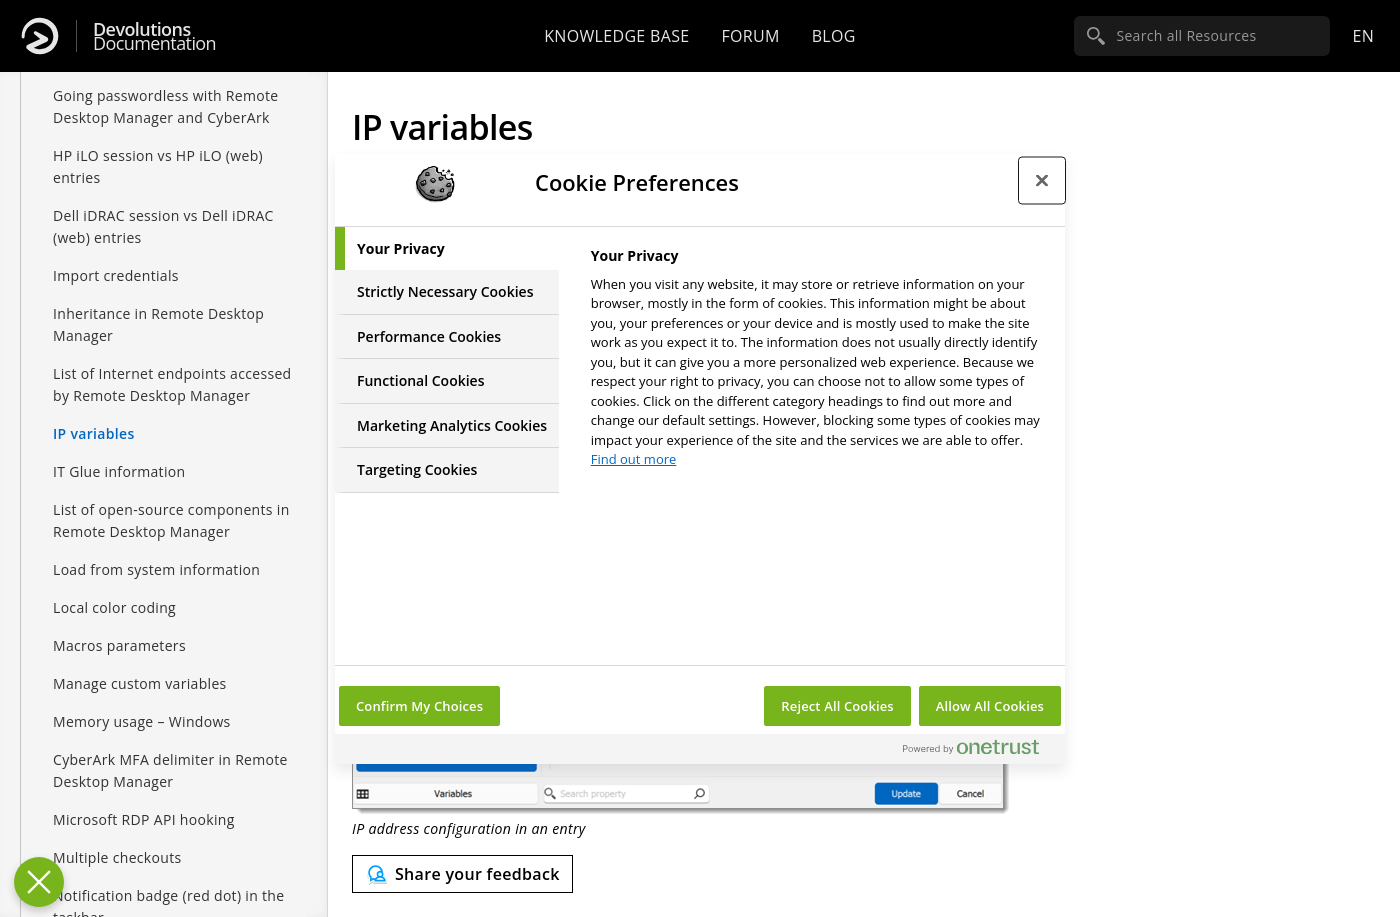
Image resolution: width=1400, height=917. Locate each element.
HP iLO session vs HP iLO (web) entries (158, 166)
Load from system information (156, 569)
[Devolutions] (40, 36)
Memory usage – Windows (142, 721)
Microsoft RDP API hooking (144, 819)
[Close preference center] (1042, 181)
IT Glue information (119, 471)
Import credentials (116, 275)
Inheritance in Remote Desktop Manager (158, 324)
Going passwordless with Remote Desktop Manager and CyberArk (166, 106)
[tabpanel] (819, 363)
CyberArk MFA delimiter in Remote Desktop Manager (170, 770)
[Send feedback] (462, 874)
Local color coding (114, 607)
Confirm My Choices (419, 706)
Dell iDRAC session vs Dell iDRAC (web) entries (163, 226)
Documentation (154, 36)
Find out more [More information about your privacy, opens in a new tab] (634, 459)
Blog (834, 36)
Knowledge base (616, 36)
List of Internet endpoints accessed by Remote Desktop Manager (172, 384)
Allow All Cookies (990, 706)
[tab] (447, 249)
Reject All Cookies (837, 706)
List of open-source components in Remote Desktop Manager (171, 520)
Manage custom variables (140, 683)
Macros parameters (119, 645)
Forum (750, 36)
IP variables (94, 433)
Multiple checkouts (117, 857)
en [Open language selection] (1363, 36)
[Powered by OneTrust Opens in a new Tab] (979, 751)
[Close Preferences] (39, 882)
